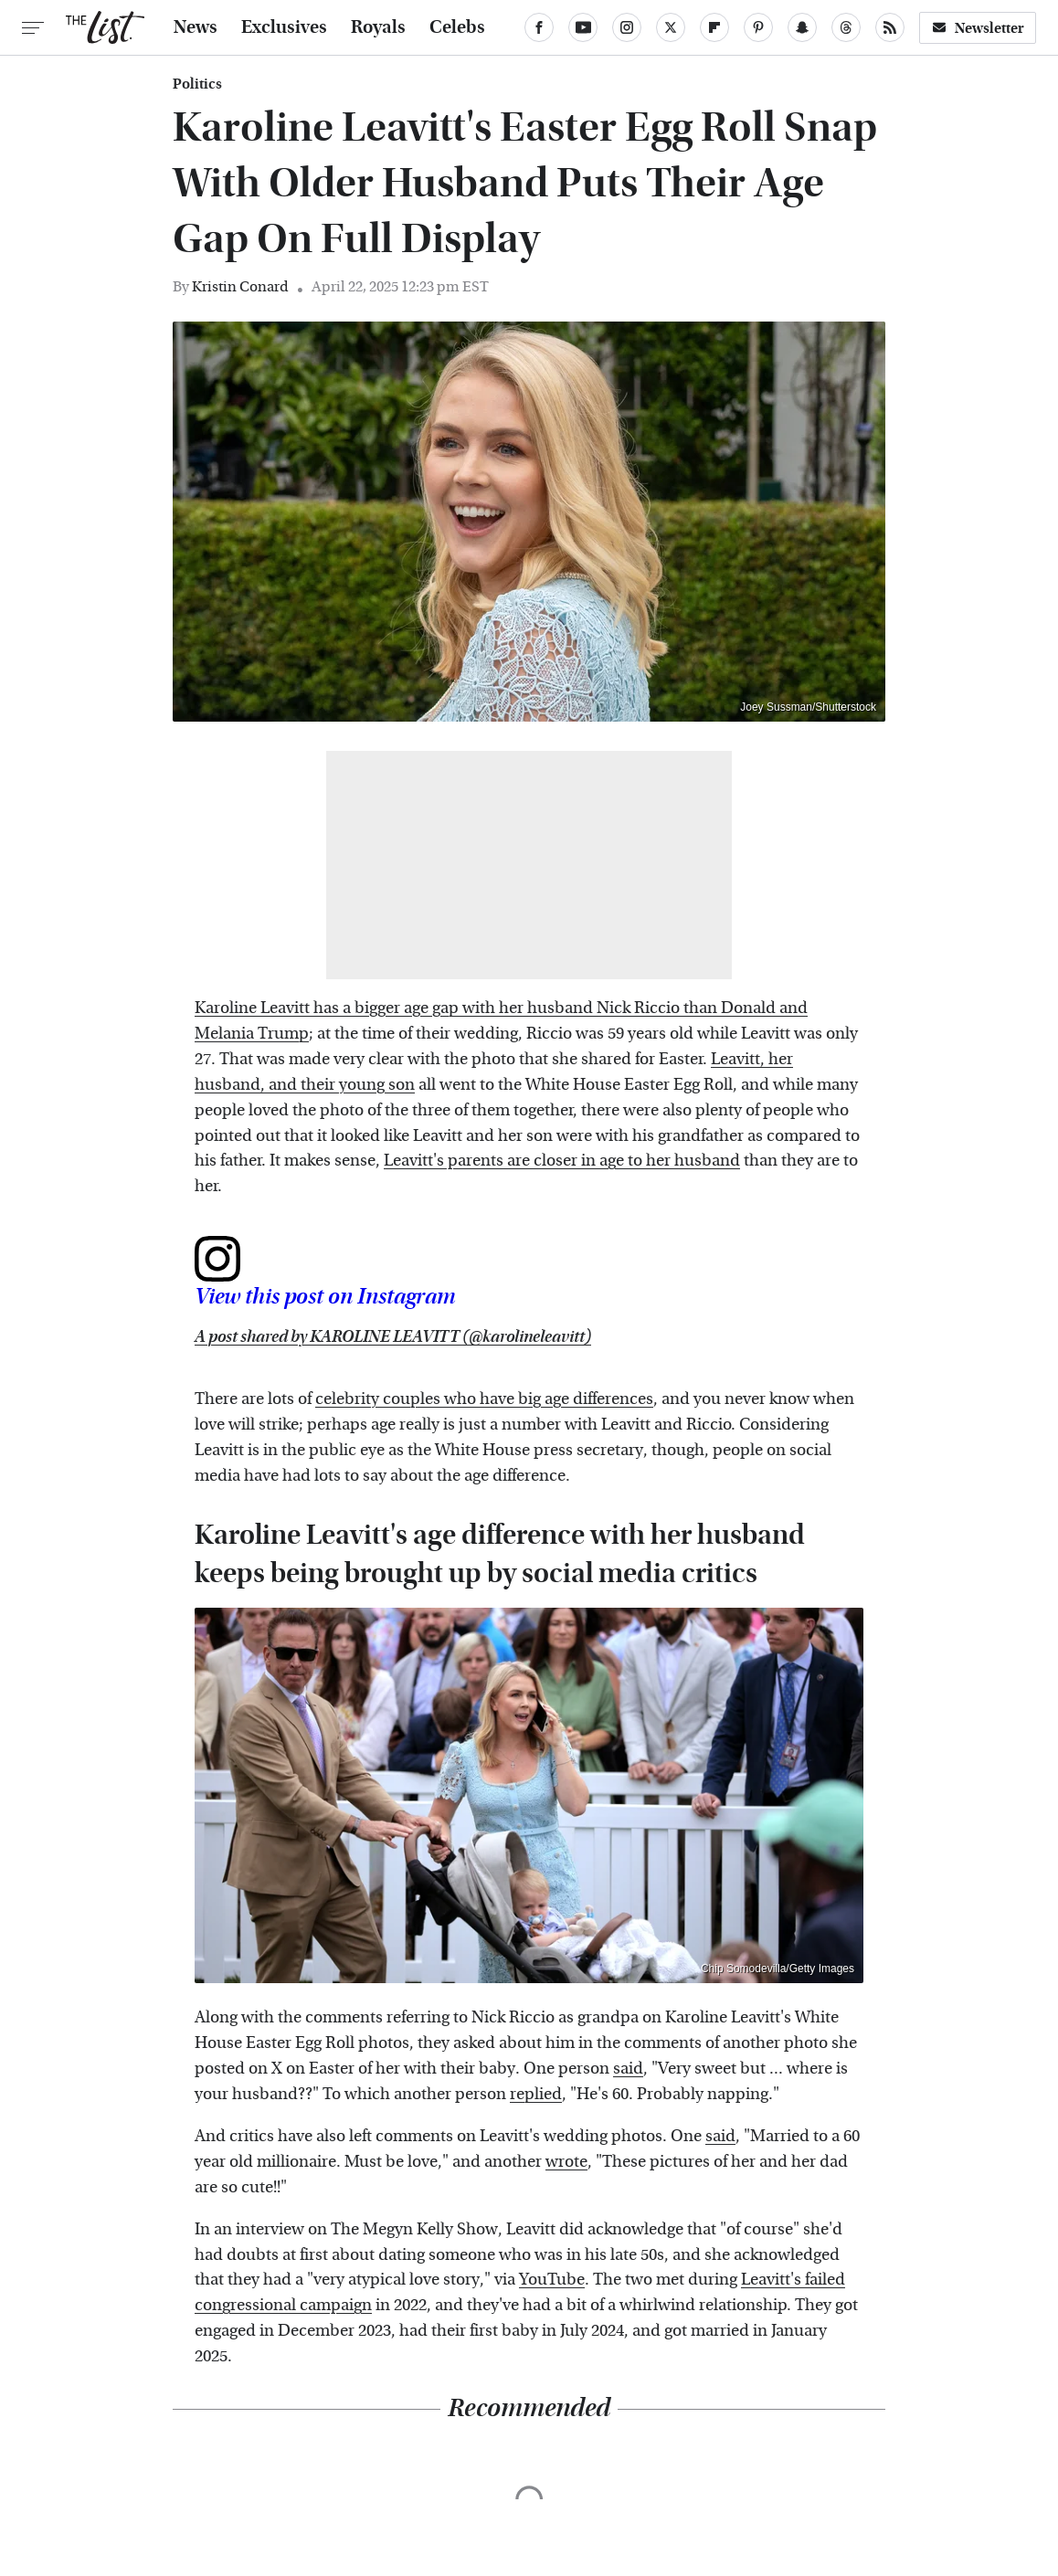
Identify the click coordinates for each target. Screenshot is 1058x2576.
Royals (378, 27)
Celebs (457, 27)
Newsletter (977, 28)
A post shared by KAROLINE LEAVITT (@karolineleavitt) (393, 1336)
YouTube (552, 2279)
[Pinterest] (758, 27)
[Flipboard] (714, 27)
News (195, 27)
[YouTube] (583, 27)
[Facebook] (539, 27)
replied (536, 2094)
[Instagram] (626, 27)
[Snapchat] (802, 27)
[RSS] (890, 27)
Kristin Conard (240, 286)
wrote (566, 2161)
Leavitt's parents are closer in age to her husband (562, 1160)
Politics (197, 84)
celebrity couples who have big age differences (484, 1399)
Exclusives (284, 27)
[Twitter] (670, 27)
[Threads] (846, 27)
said (628, 2068)
